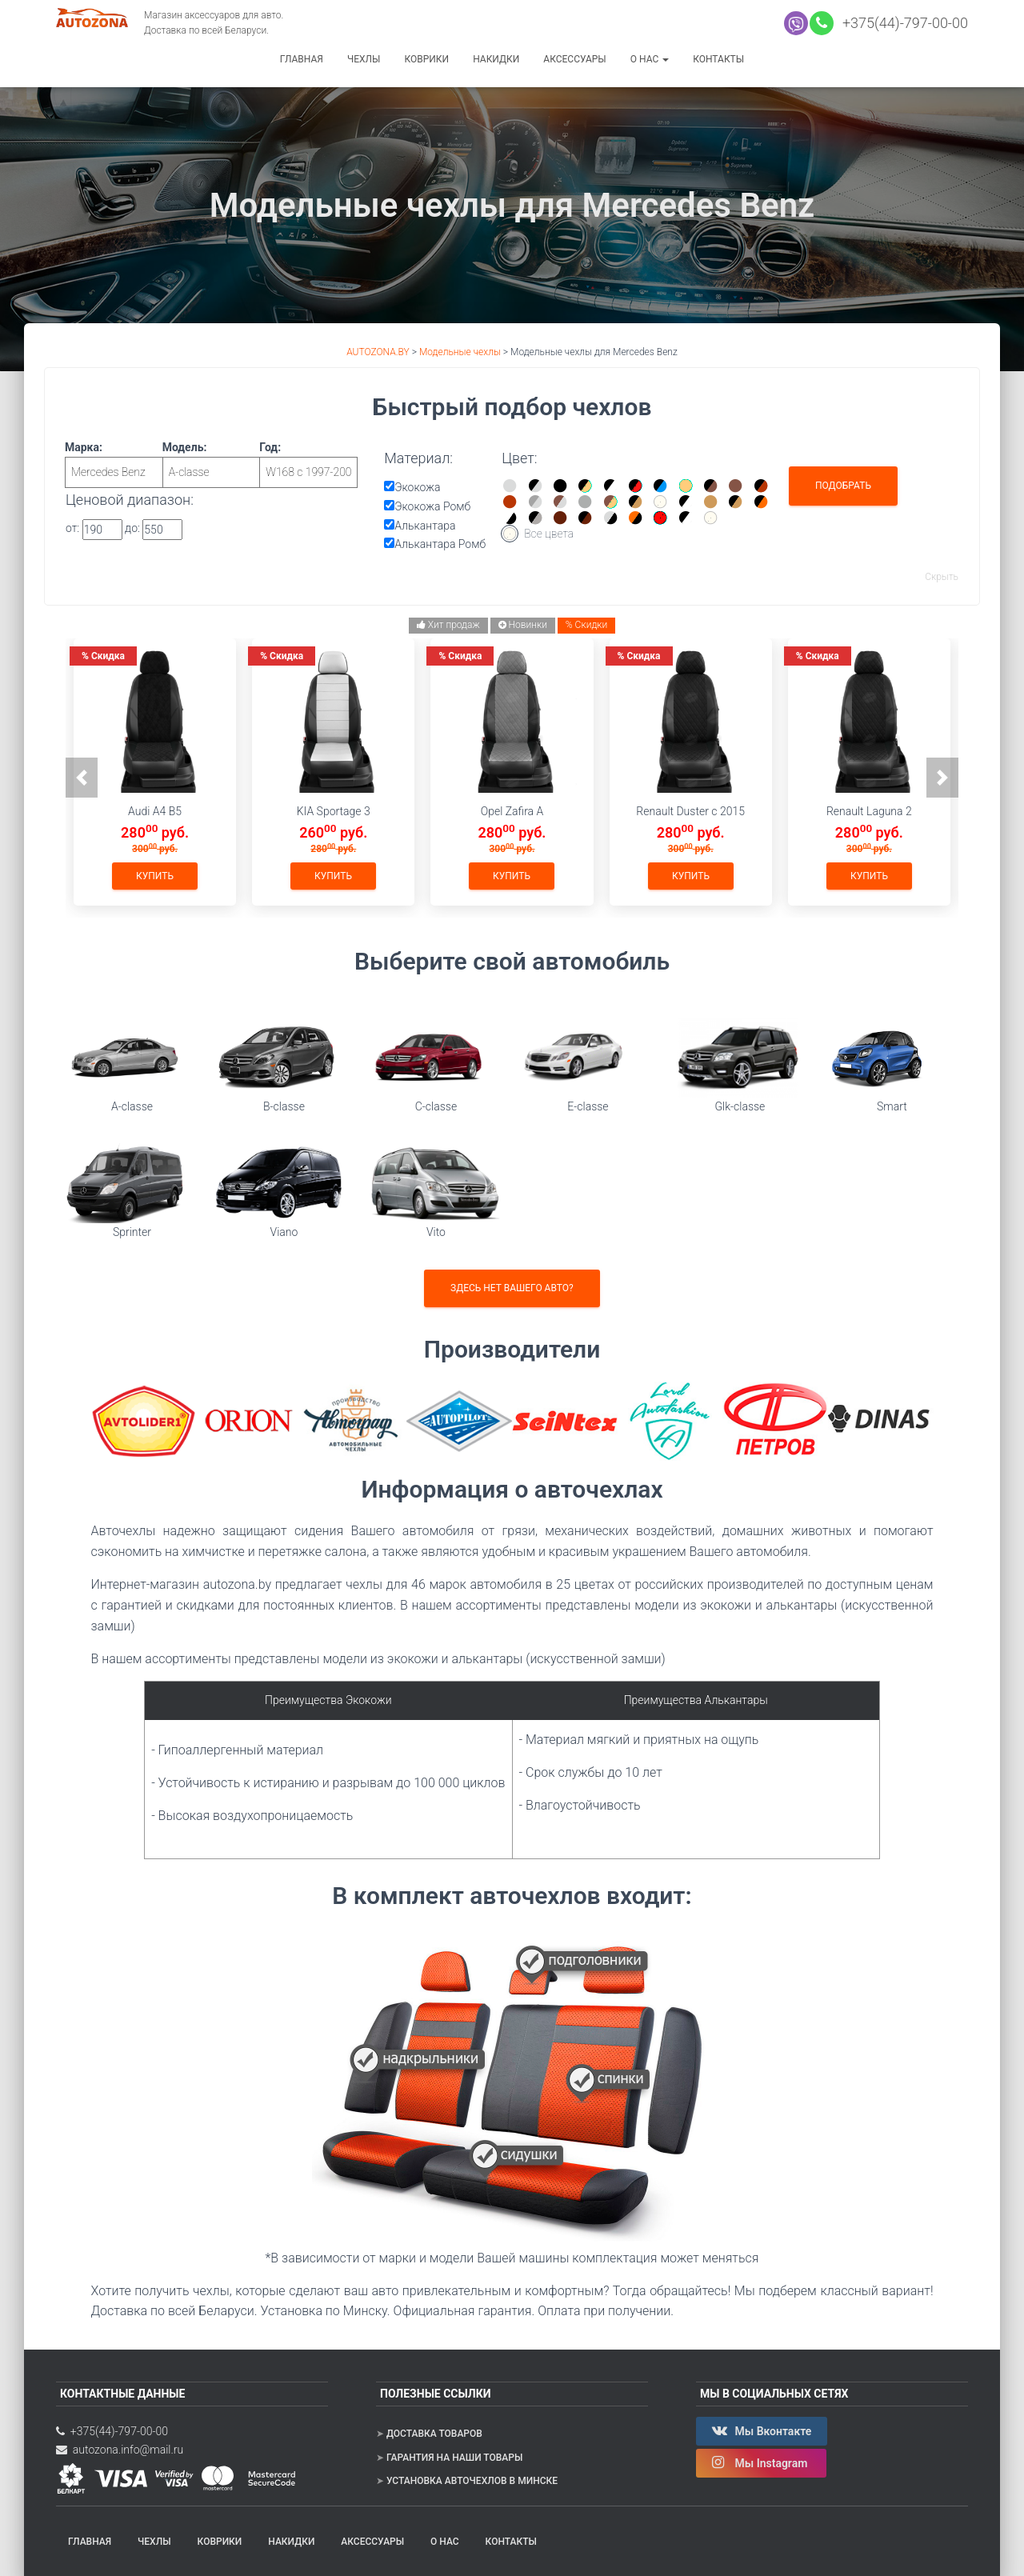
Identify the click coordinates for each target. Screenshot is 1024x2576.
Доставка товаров (434, 2433)
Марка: (114, 464)
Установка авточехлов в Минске (472, 2480)
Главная (301, 59)
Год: (308, 464)
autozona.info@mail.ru (119, 2449)
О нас (649, 59)
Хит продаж (448, 624)
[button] (82, 778)
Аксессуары (574, 59)
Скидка (103, 656)
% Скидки (586, 624)
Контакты (718, 59)
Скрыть (941, 576)
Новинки (522, 624)
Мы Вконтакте (761, 2430)
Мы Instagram (761, 2462)
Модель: (211, 464)
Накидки (496, 59)
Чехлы (364, 59)
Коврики (426, 59)
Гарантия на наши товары (454, 2457)
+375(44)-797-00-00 (901, 22)
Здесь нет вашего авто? (512, 1288)
